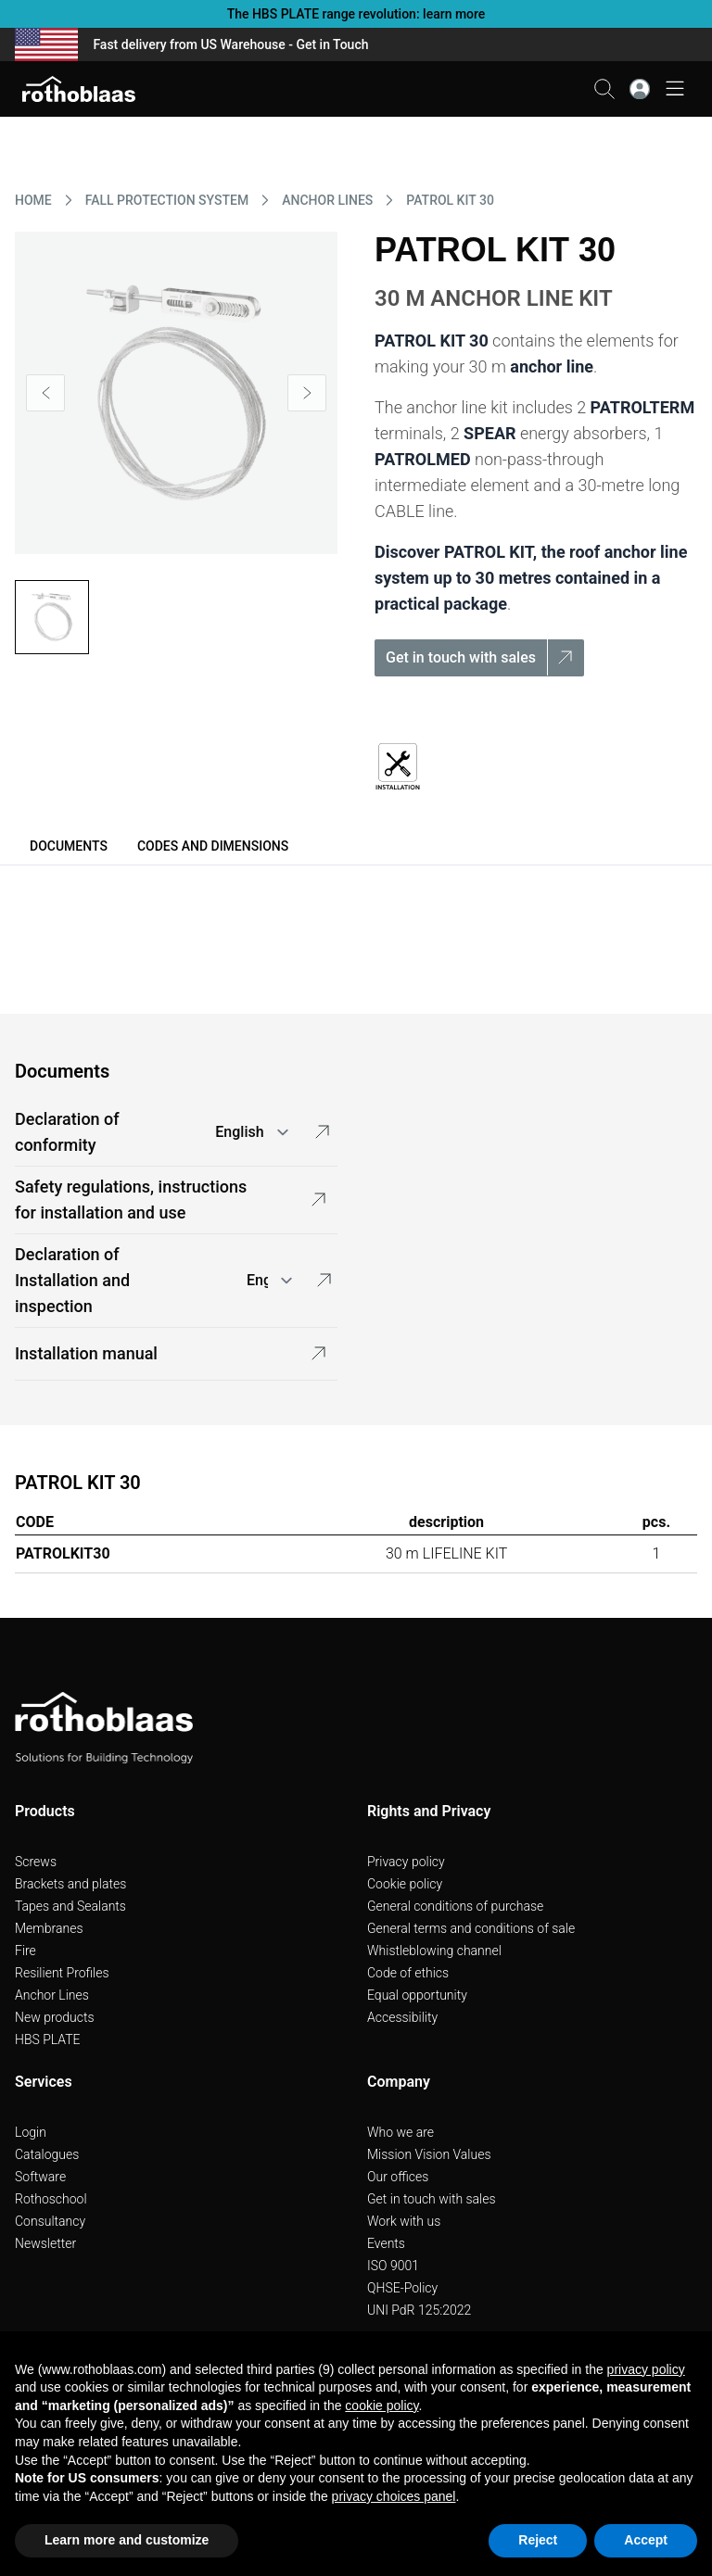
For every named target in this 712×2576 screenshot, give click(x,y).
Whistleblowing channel (434, 1950)
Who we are (400, 2132)
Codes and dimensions (212, 846)
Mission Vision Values (429, 2154)
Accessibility (402, 2017)
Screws (36, 1861)
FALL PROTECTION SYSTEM (166, 200)
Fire (25, 1950)
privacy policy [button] (646, 2369)
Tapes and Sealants (70, 1906)
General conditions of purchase (455, 1906)
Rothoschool (51, 2198)
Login (30, 2132)
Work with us (403, 2221)
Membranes (49, 1928)
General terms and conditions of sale (471, 1928)
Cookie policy (404, 1883)
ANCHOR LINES (327, 200)
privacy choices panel (394, 2496)
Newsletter (45, 2243)
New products (55, 2017)
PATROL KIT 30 (450, 200)
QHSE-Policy (402, 2287)
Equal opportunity (417, 1995)
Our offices (397, 2176)
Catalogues (47, 2154)
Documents (69, 846)
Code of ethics (408, 1972)
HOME (33, 200)
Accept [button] (646, 2539)
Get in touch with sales (431, 2198)
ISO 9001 (393, 2265)
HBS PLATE (48, 2039)
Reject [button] (537, 2539)
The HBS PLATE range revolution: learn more (356, 13)
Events (386, 2243)
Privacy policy (406, 1861)
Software (40, 2176)
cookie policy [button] (381, 2405)
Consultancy (50, 2221)
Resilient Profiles (62, 1972)
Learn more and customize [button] (126, 2539)
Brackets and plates (70, 1883)
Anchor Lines (52, 1995)
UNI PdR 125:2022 (419, 2310)
